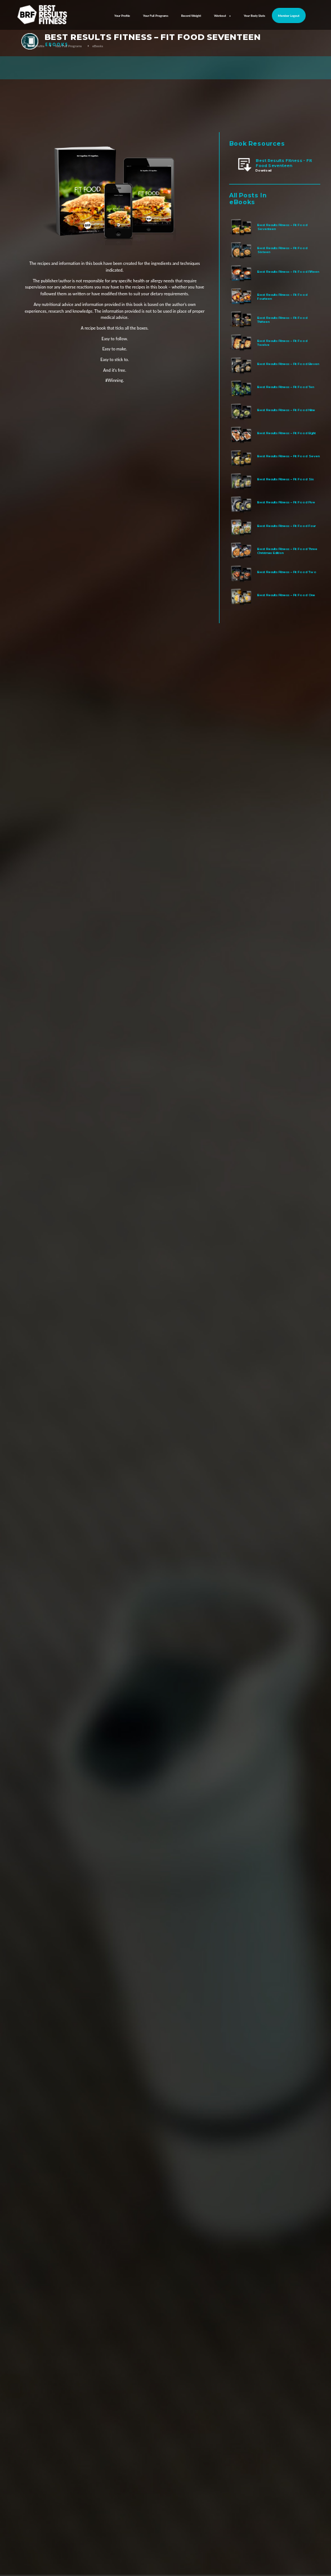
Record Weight (191, 15)
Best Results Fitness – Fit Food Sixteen (282, 250)
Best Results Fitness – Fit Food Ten (285, 387)
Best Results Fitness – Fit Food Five (286, 502)
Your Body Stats (254, 15)
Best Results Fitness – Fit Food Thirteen (282, 319)
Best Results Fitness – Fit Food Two (286, 572)
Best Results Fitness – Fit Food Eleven (288, 364)
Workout (222, 15)
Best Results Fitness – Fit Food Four (286, 526)
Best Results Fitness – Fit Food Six (285, 479)
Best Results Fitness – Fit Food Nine (286, 410)
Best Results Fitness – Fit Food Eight (286, 433)
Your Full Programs (155, 15)
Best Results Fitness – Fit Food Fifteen (288, 271)
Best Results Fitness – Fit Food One (286, 595)
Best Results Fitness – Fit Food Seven (288, 456)
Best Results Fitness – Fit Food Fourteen (282, 296)
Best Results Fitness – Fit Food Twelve (282, 342)
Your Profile (122, 15)
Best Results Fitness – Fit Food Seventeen (282, 227)
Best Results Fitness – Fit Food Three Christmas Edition (287, 551)
